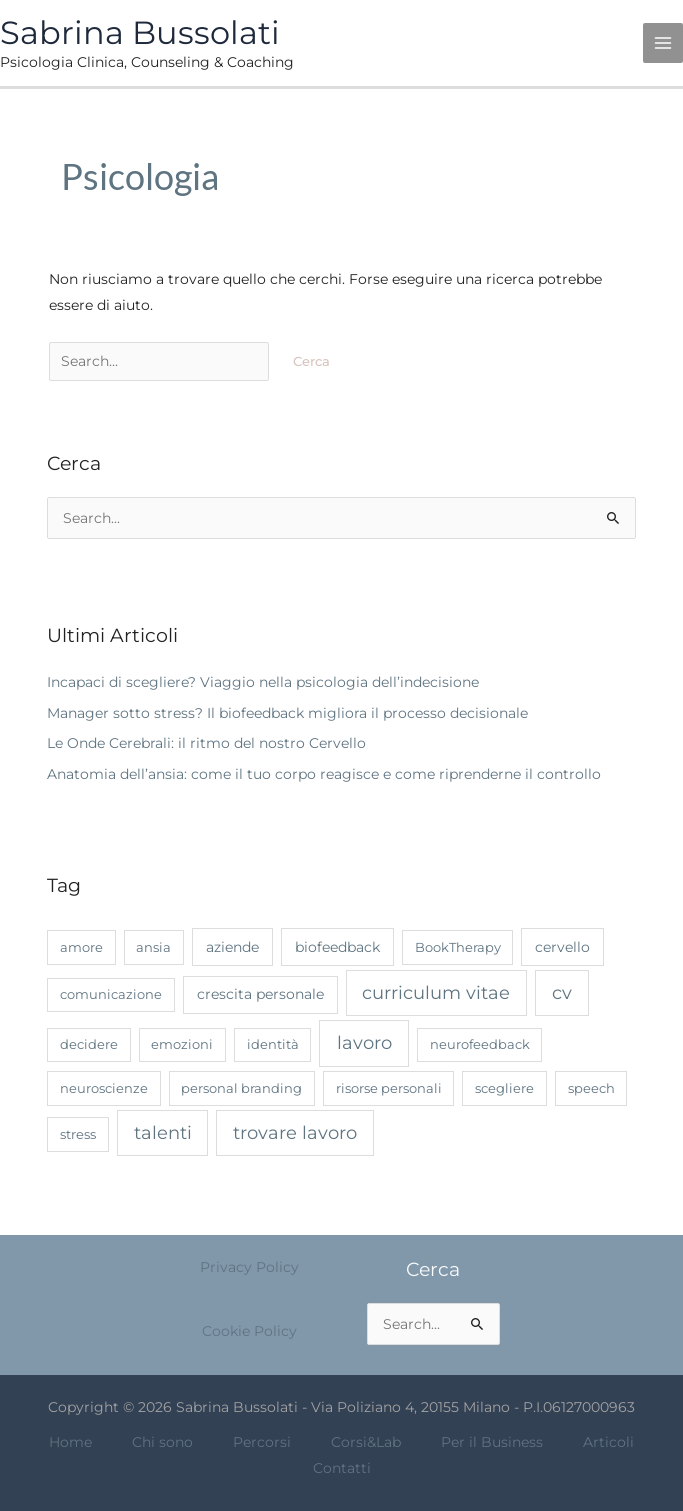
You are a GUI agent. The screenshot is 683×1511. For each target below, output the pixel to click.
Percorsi (262, 1442)
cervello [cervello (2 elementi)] (562, 947)
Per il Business (492, 1442)
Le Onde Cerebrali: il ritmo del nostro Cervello (206, 743)
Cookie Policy (249, 1331)
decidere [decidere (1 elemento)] (89, 1044)
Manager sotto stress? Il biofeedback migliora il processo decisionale (287, 713)
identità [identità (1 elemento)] (273, 1044)
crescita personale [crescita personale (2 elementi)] (260, 994)
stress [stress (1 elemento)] (78, 1134)
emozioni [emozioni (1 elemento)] (182, 1044)
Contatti (342, 1468)
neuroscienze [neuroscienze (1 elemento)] (104, 1088)
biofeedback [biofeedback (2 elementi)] (337, 947)
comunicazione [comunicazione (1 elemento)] (111, 994)
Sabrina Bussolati (140, 32)
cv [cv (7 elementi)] (562, 992)
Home (70, 1442)
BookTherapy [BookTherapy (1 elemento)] (458, 947)
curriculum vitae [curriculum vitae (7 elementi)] (436, 992)
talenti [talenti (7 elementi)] (163, 1132)
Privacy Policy (249, 1267)
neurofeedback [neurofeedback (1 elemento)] (480, 1044)
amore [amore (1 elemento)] (81, 947)
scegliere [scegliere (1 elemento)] (504, 1088)
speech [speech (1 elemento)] (591, 1088)
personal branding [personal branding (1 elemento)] (241, 1088)
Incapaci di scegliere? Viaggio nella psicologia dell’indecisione (263, 682)
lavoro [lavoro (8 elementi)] (364, 1043)
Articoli (608, 1442)
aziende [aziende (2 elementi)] (232, 947)
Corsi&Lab (366, 1442)
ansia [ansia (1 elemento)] (153, 947)
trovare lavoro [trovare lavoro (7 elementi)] (295, 1132)
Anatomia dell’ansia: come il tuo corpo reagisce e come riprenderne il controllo (324, 774)
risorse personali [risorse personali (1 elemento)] (389, 1088)
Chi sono (162, 1442)
